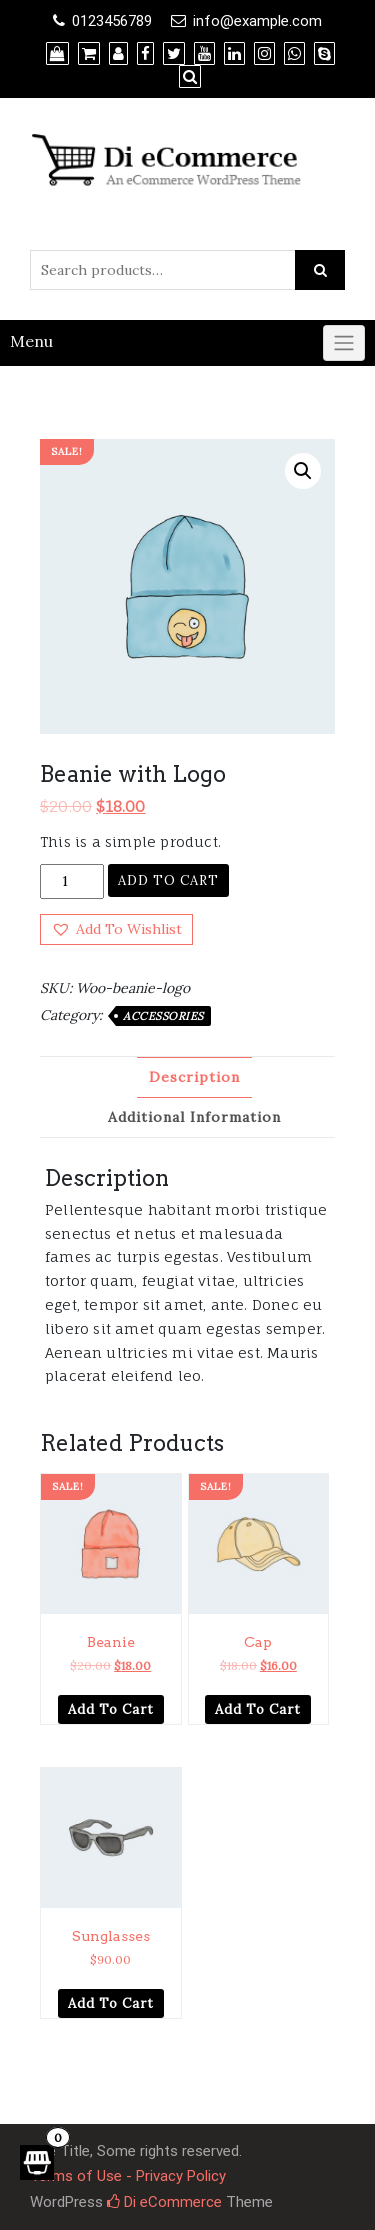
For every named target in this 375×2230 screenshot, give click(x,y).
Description (194, 1077)
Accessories (163, 1016)
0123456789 (112, 21)
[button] (116, 929)
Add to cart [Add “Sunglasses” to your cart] (111, 2003)
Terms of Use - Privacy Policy (128, 2176)
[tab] (194, 1077)
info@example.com (257, 21)
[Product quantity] (72, 881)
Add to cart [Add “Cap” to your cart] (258, 1709)
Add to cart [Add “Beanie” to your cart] (111, 1709)
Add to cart (168, 880)
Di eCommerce (164, 2202)
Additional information (194, 1117)
